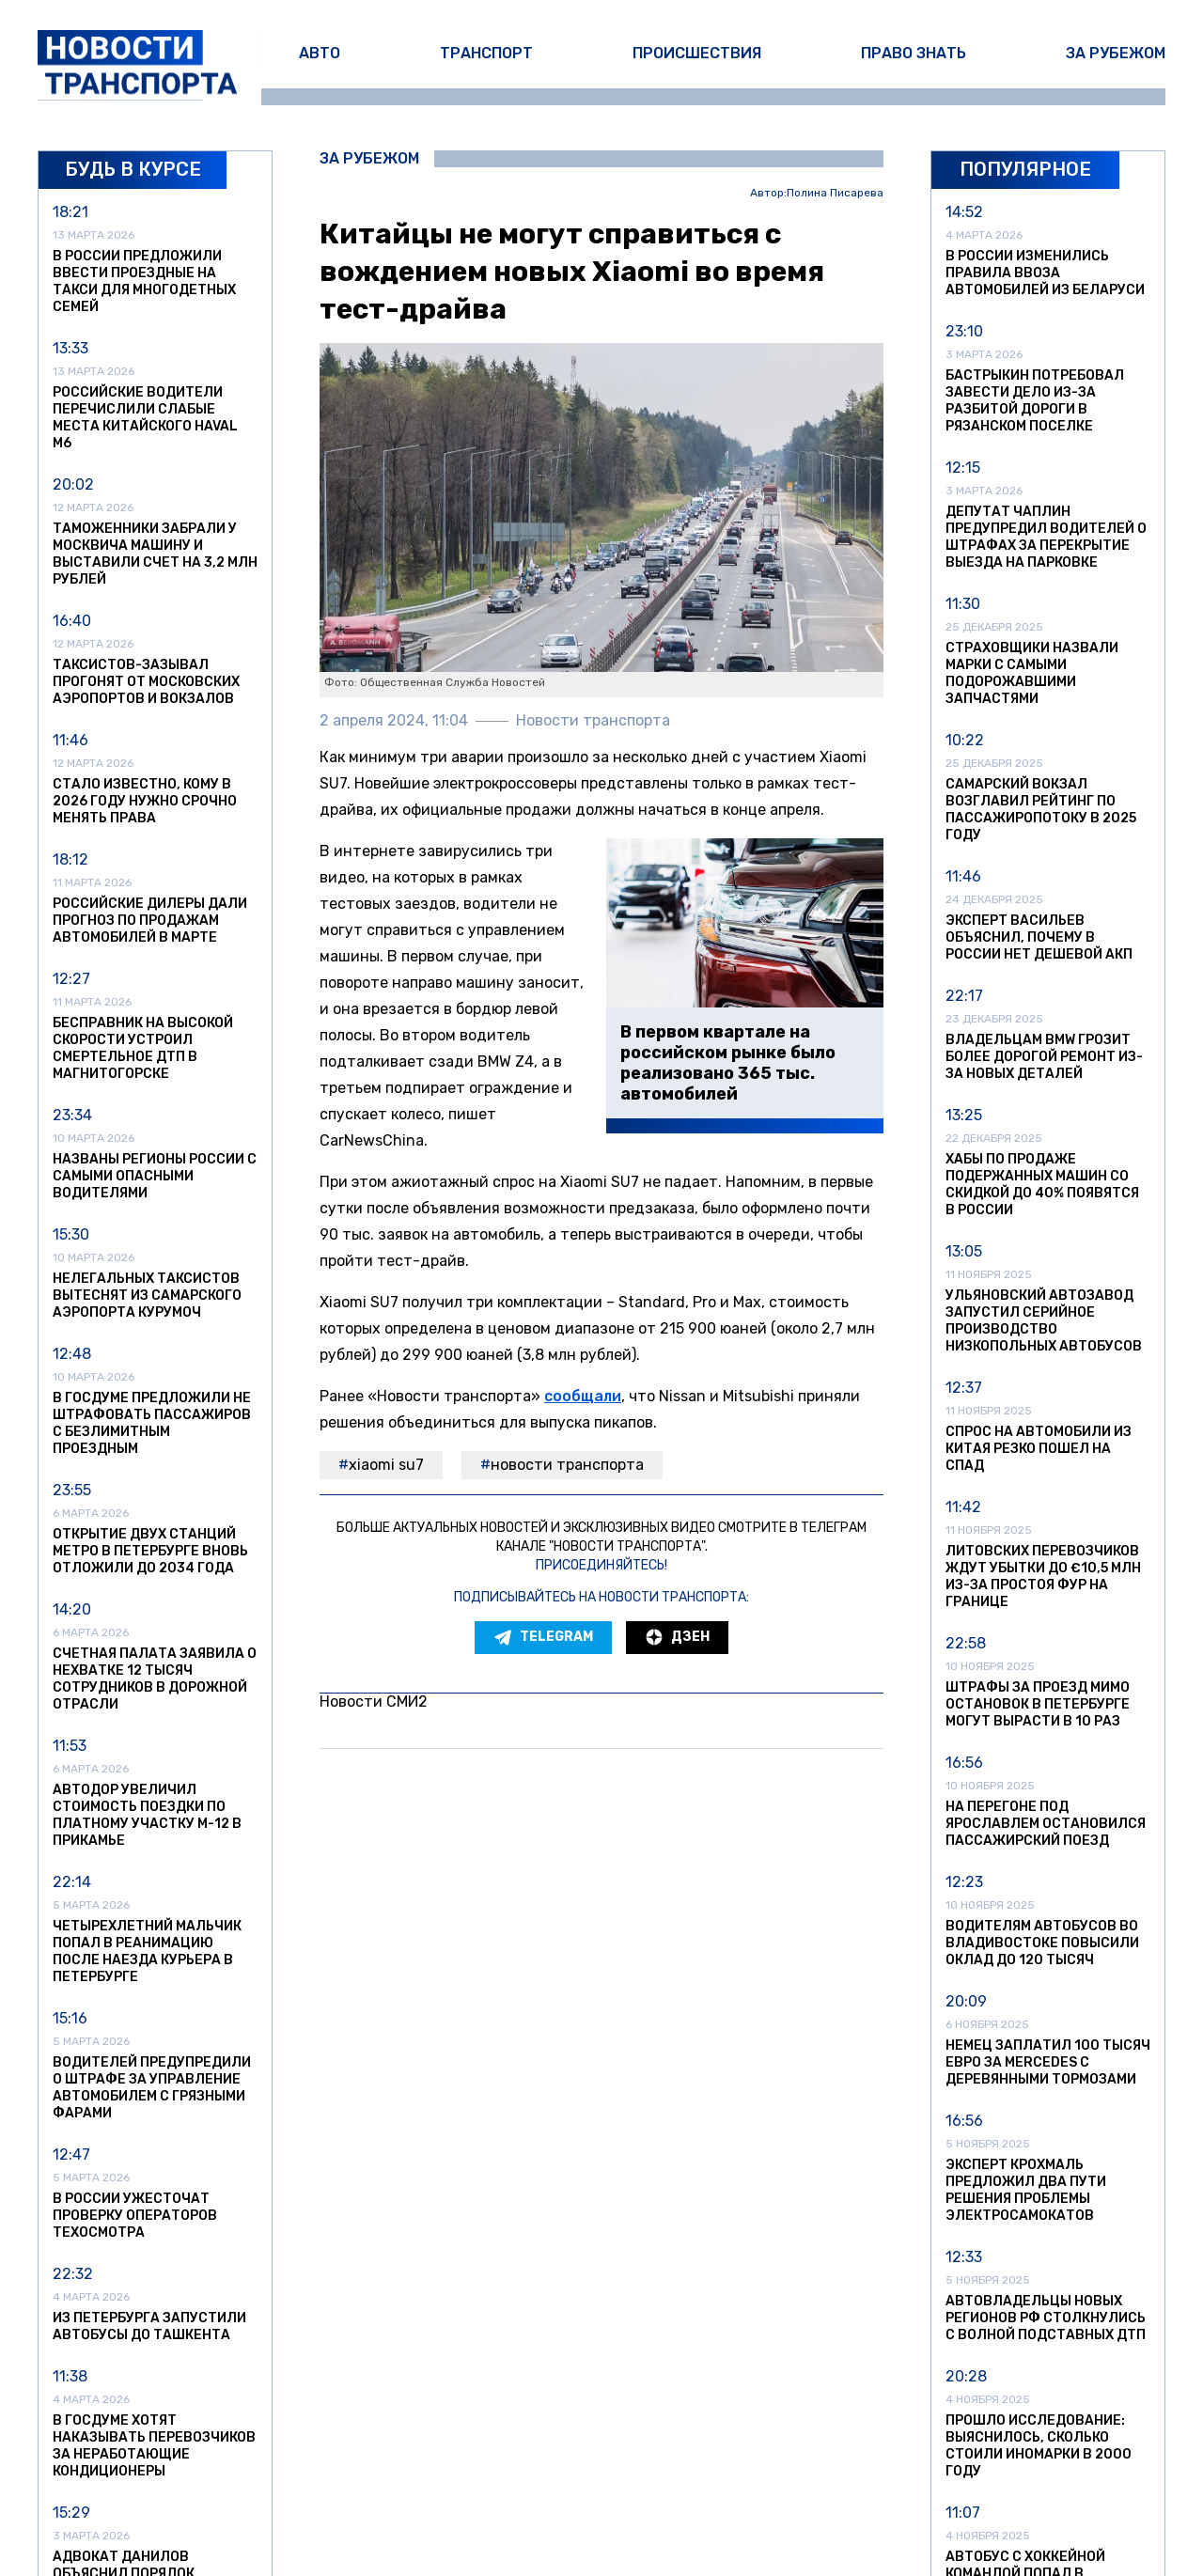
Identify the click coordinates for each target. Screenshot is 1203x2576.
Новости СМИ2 (374, 1701)
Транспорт (486, 53)
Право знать (913, 53)
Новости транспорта (567, 1465)
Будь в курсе (133, 169)
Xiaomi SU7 (386, 1465)
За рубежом (1115, 53)
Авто (319, 53)
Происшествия (697, 53)
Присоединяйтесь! (601, 1565)
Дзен (677, 1637)
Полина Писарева (835, 193)
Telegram (543, 1637)
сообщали (582, 1396)
